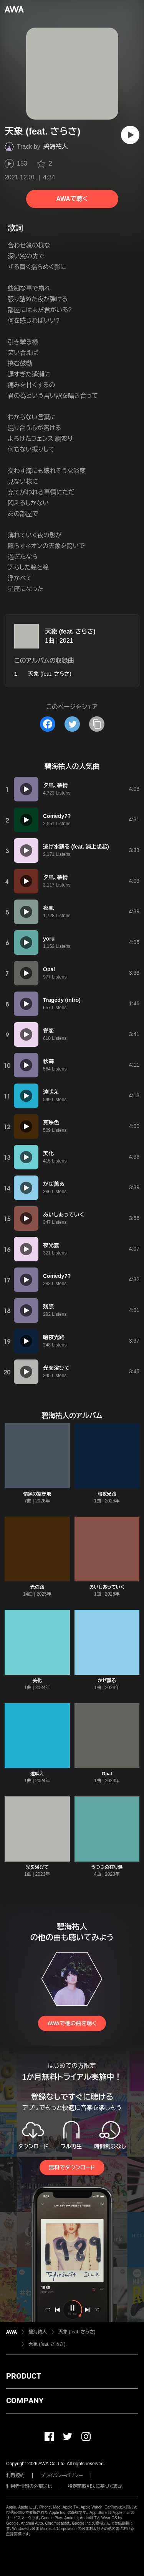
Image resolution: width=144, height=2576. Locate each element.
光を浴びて (37, 1867)
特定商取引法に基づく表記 (95, 2486)
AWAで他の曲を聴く (71, 2023)
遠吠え (37, 1773)
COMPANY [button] (24, 2400)
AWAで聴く (72, 198)
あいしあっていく (106, 1587)
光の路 (37, 1587)
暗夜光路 (107, 1494)
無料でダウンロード (72, 2167)
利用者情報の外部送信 (29, 2486)
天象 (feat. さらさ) (70, 631)
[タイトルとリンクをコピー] (96, 724)
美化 (37, 1680)
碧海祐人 (55, 146)
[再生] (130, 135)
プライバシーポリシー (61, 2475)
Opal (107, 1773)
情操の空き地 (37, 1494)
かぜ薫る (107, 1680)
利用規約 (15, 2475)
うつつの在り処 (106, 1867)
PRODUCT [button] (23, 2376)
